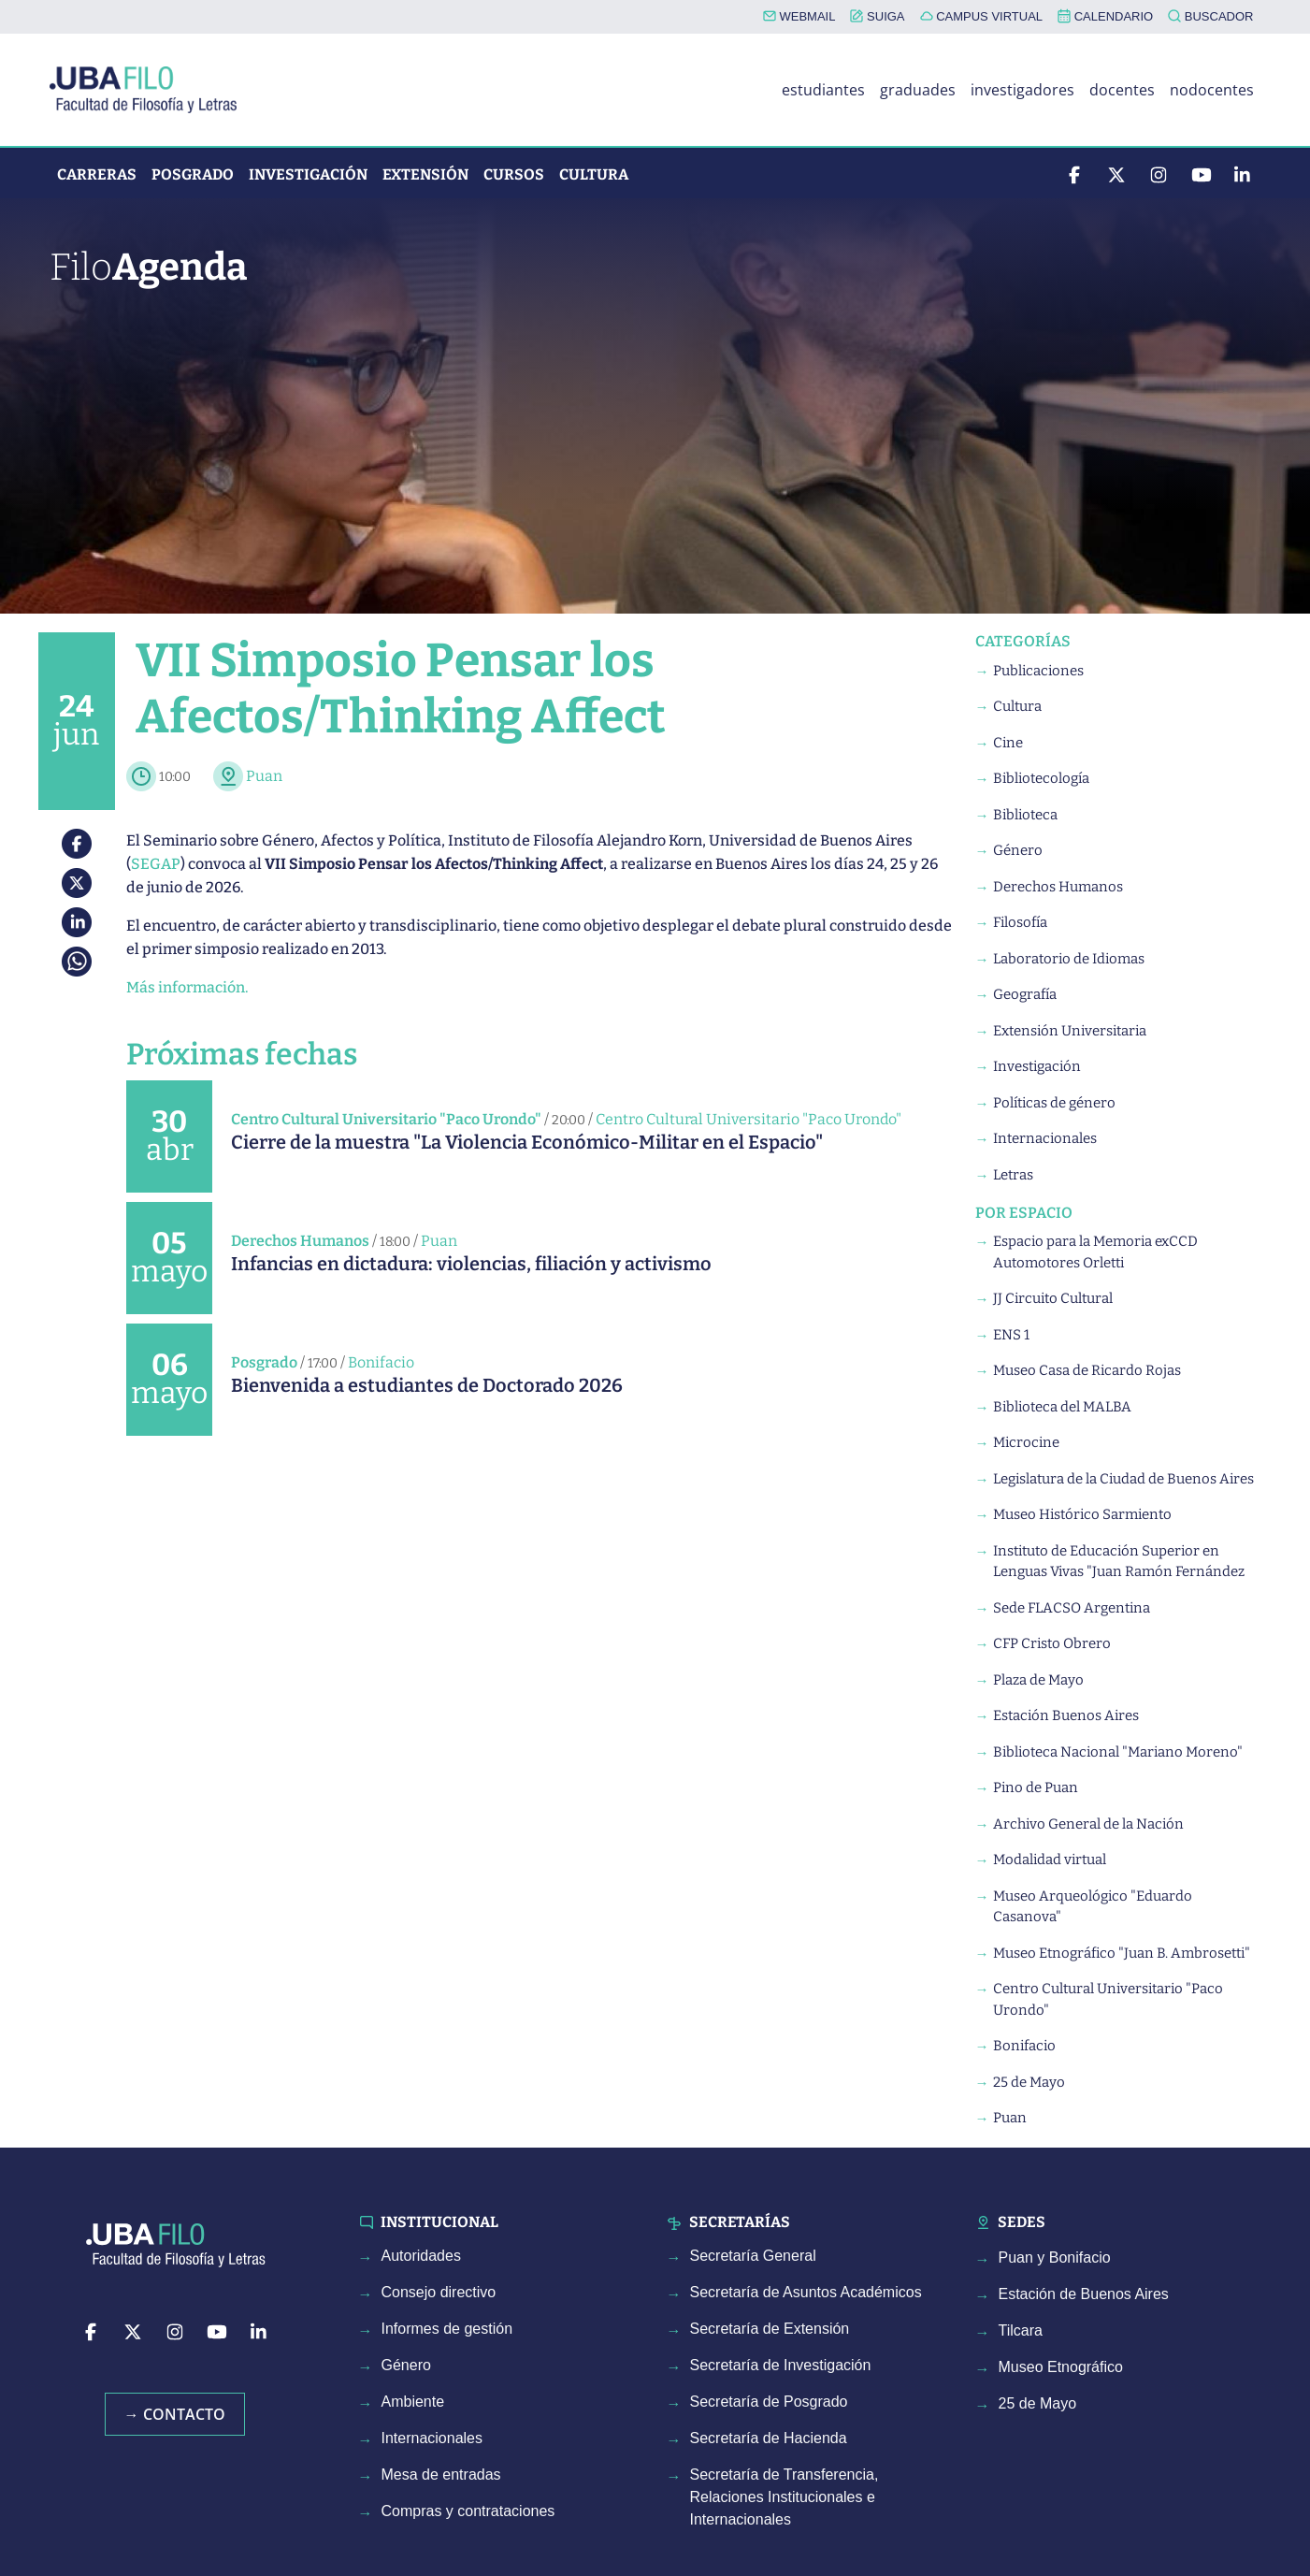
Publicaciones (1038, 670)
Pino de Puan (1035, 1787)
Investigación (308, 174)
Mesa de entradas (441, 2474)
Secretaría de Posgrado (769, 2402)
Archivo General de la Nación (1088, 1824)
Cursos (513, 174)
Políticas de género (1054, 1102)
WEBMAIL (799, 16)
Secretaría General (753, 2256)
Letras (1013, 1174)
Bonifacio (381, 1362)
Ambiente (413, 2402)
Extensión (425, 174)
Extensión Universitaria (1069, 1030)
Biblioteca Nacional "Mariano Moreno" (1118, 1752)
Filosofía (1020, 922)
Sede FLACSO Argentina (1071, 1607)
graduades (918, 90)
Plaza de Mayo (1038, 1680)
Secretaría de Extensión (770, 2329)
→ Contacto (174, 2414)
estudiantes (823, 90)
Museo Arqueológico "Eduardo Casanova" (1092, 1907)
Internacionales (1045, 1138)
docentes (1122, 90)
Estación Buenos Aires (1066, 1715)
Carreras (97, 174)
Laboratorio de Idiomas (1068, 958)
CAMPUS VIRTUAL (982, 16)
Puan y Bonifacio (1055, 2257)
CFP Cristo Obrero (1052, 1643)
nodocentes (1212, 90)
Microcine (1026, 1442)
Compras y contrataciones (468, 2511)
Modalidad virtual (1049, 1859)
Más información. (187, 987)
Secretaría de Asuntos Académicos (806, 2292)
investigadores (1022, 90)
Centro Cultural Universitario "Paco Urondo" (386, 1119)
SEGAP (155, 864)
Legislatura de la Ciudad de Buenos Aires (1123, 1478)
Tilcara (1021, 2330)
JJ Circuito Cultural (1053, 1298)
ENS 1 (1011, 1334)
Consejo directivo (439, 2292)
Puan (264, 776)
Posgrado (192, 174)
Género (1018, 850)
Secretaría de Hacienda (768, 2438)
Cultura (593, 174)
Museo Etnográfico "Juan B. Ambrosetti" (1121, 1953)
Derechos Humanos (300, 1241)
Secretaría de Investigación (780, 2365)
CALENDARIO (1105, 15)
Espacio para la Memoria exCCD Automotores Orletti (1095, 1252)
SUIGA (877, 16)
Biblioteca (1025, 814)
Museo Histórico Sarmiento (1082, 1514)
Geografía (1025, 994)
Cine (1008, 742)
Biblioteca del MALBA (1062, 1406)
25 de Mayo (1029, 2082)
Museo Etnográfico (1061, 2367)
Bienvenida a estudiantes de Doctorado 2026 (427, 1385)
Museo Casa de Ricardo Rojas (1087, 1370)
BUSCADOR (1210, 16)
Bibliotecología (1041, 778)
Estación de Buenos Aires (1084, 2294)
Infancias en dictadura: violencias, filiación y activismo (471, 1263)
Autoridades (421, 2256)
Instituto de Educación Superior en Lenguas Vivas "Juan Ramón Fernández (1119, 1561)
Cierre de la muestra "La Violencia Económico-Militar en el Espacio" (527, 1142)
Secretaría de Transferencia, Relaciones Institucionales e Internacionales (784, 2497)
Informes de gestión (447, 2329)
